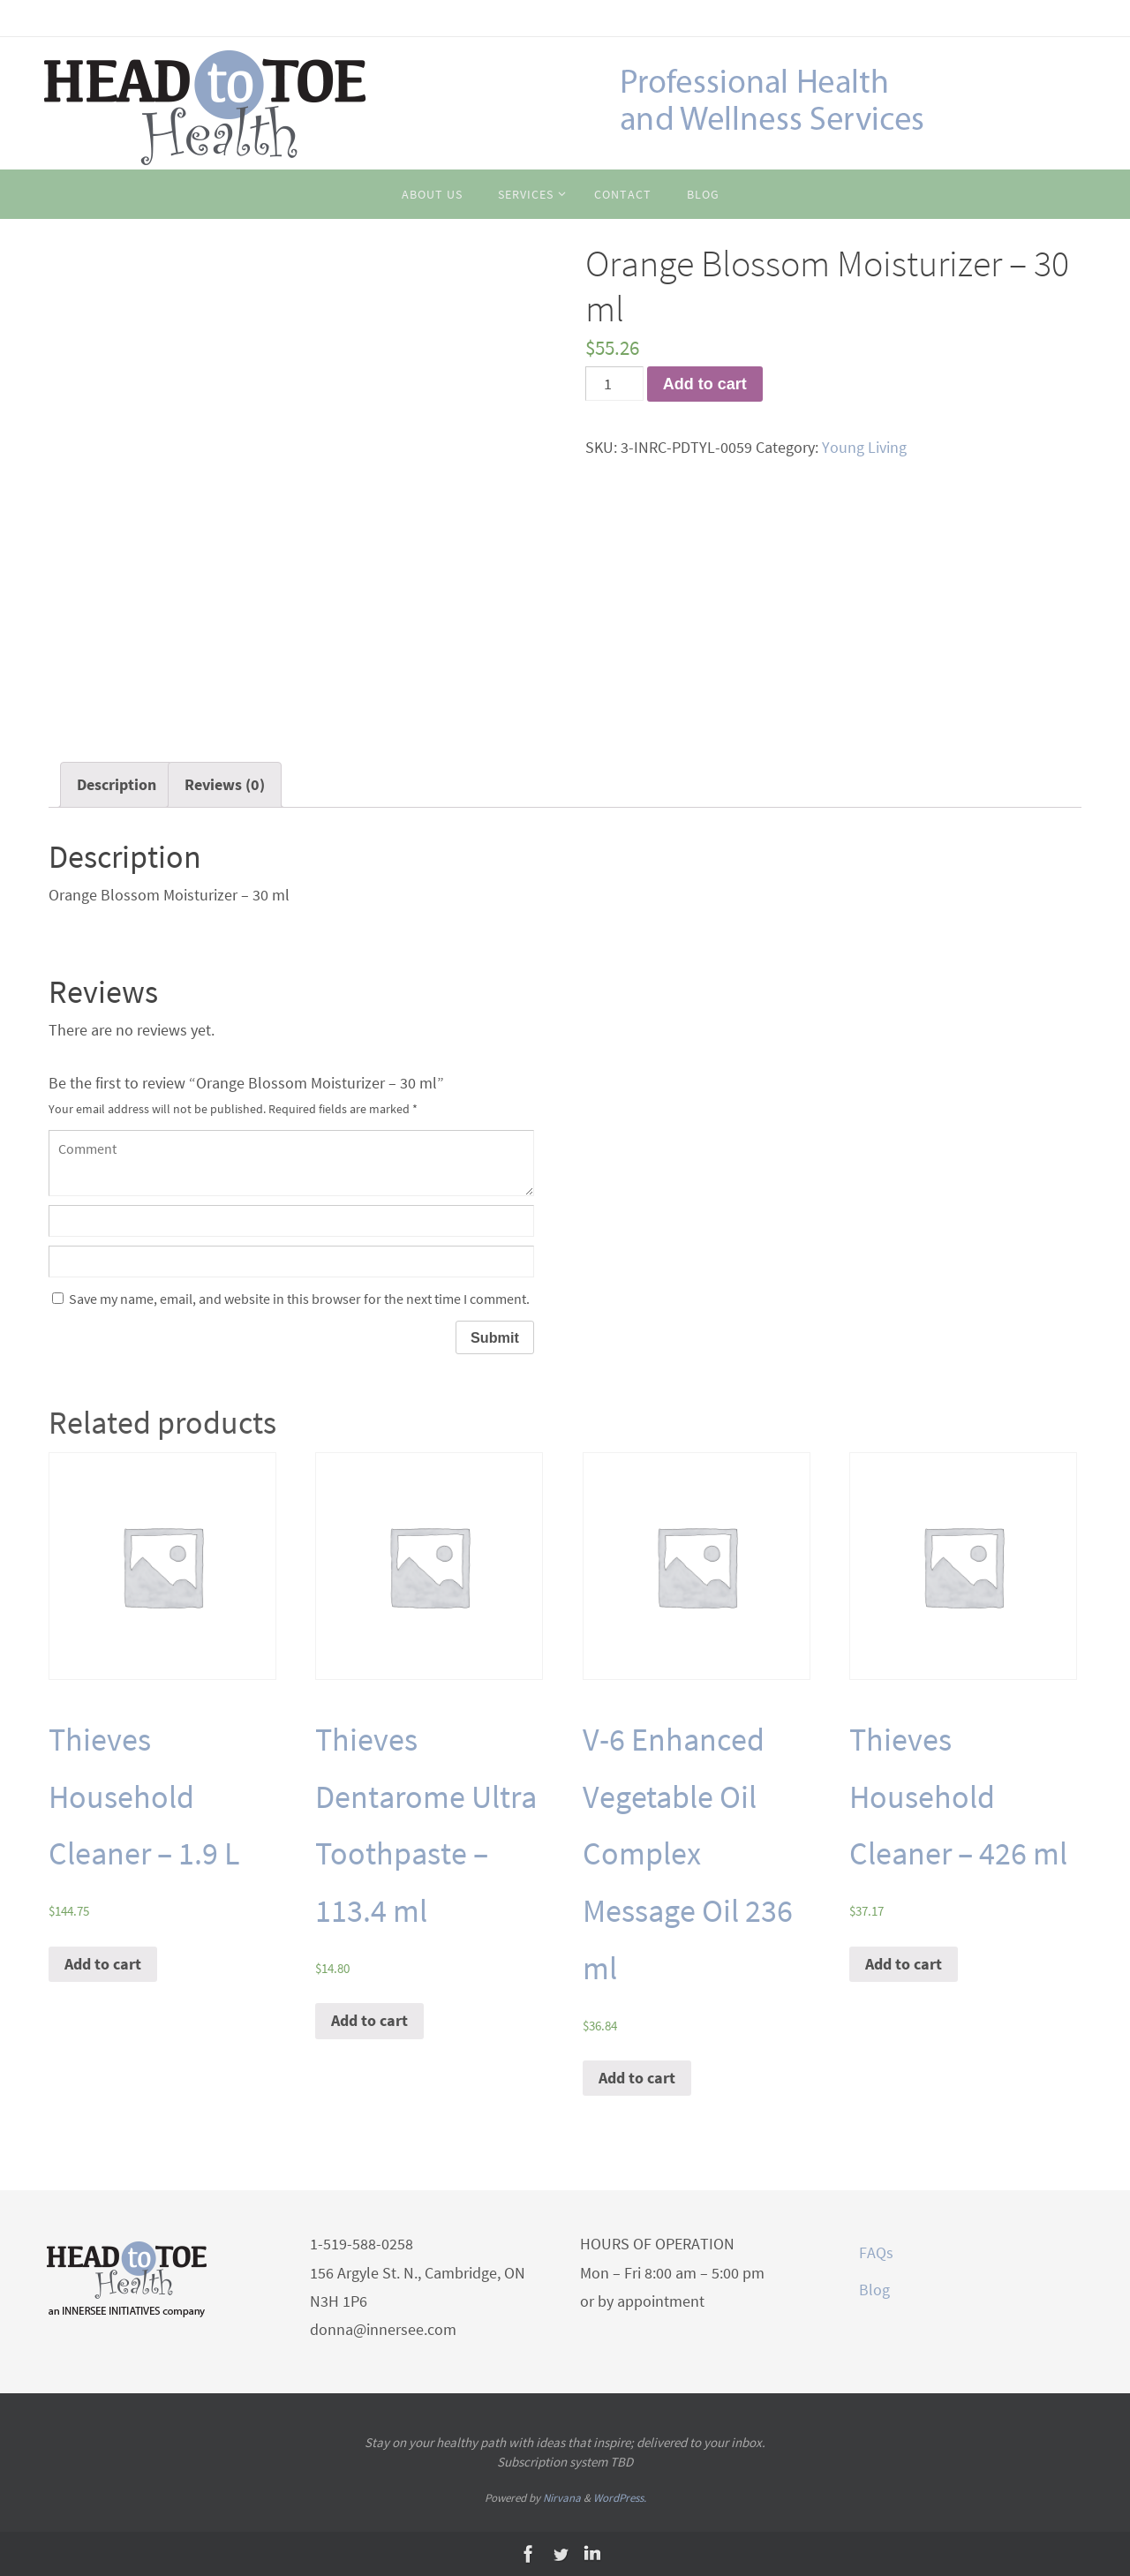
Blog (874, 2289)
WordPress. (619, 2497)
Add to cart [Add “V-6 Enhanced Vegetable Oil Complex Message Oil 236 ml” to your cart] (637, 2078)
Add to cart (705, 384)
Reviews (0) (225, 784)
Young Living (864, 447)
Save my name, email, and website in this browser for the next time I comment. (299, 1298)
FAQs (876, 2252)
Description (116, 784)
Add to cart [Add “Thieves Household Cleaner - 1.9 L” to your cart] (102, 1964)
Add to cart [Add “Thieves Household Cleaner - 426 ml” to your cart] (903, 1964)
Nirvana (562, 2497)
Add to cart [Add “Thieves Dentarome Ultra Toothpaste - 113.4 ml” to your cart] (369, 2020)
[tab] (116, 785)
